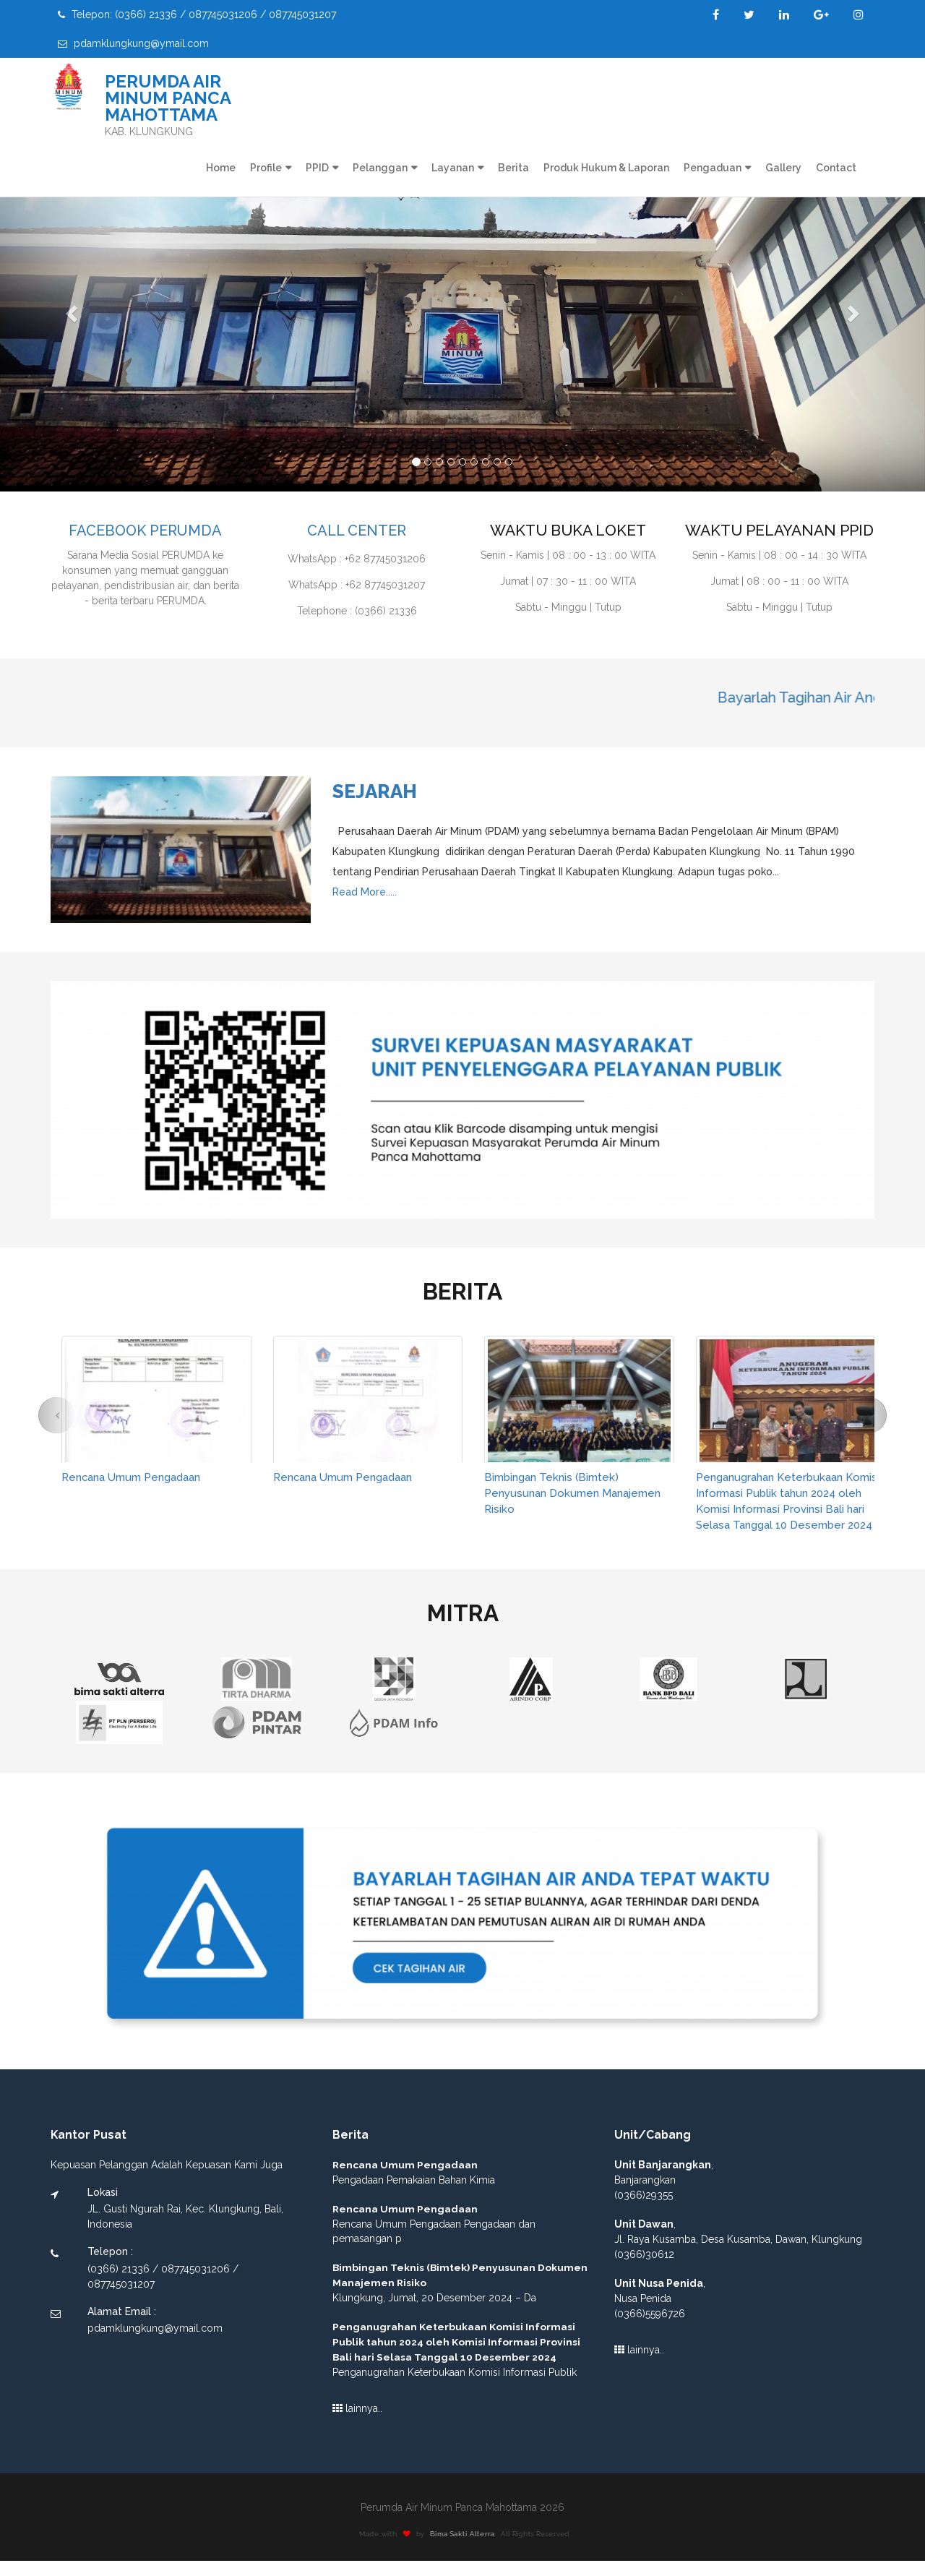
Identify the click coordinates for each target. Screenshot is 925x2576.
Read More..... (364, 892)
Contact (836, 167)
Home (221, 167)
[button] (69, 310)
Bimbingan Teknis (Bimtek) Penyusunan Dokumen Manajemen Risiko (577, 1493)
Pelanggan (380, 167)
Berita (513, 167)
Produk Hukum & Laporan (606, 167)
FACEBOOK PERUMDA (145, 530)
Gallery (783, 167)
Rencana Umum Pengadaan (135, 1477)
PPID (317, 167)
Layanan (452, 167)
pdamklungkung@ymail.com (133, 43)
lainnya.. (357, 2424)
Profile (266, 167)
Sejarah (374, 791)
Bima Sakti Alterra (469, 2550)
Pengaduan (712, 167)
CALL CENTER (356, 530)
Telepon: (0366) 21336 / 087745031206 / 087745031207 (197, 14)
